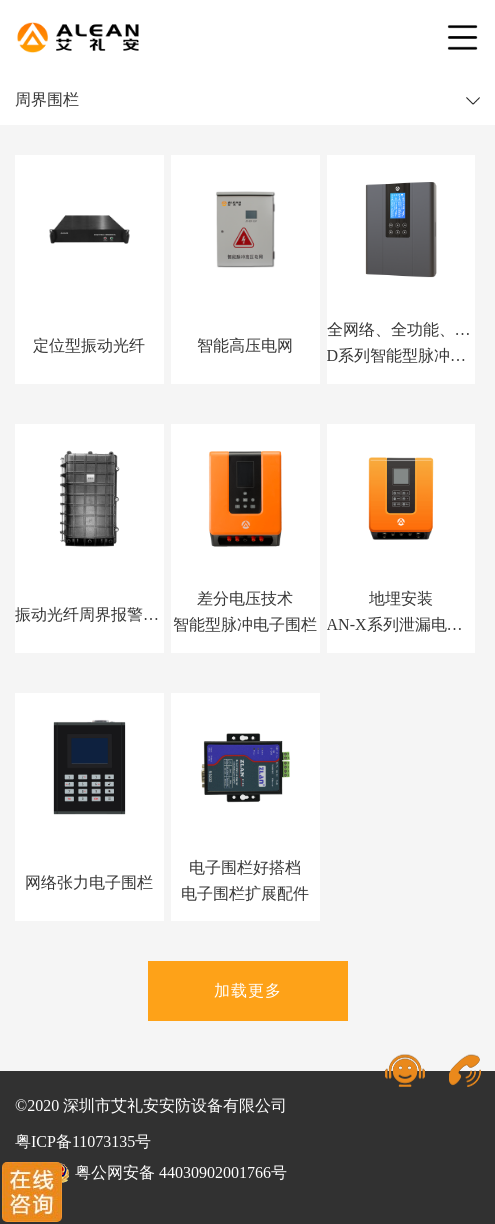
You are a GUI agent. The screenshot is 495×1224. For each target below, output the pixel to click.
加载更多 (248, 990)
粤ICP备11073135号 (83, 1141)
